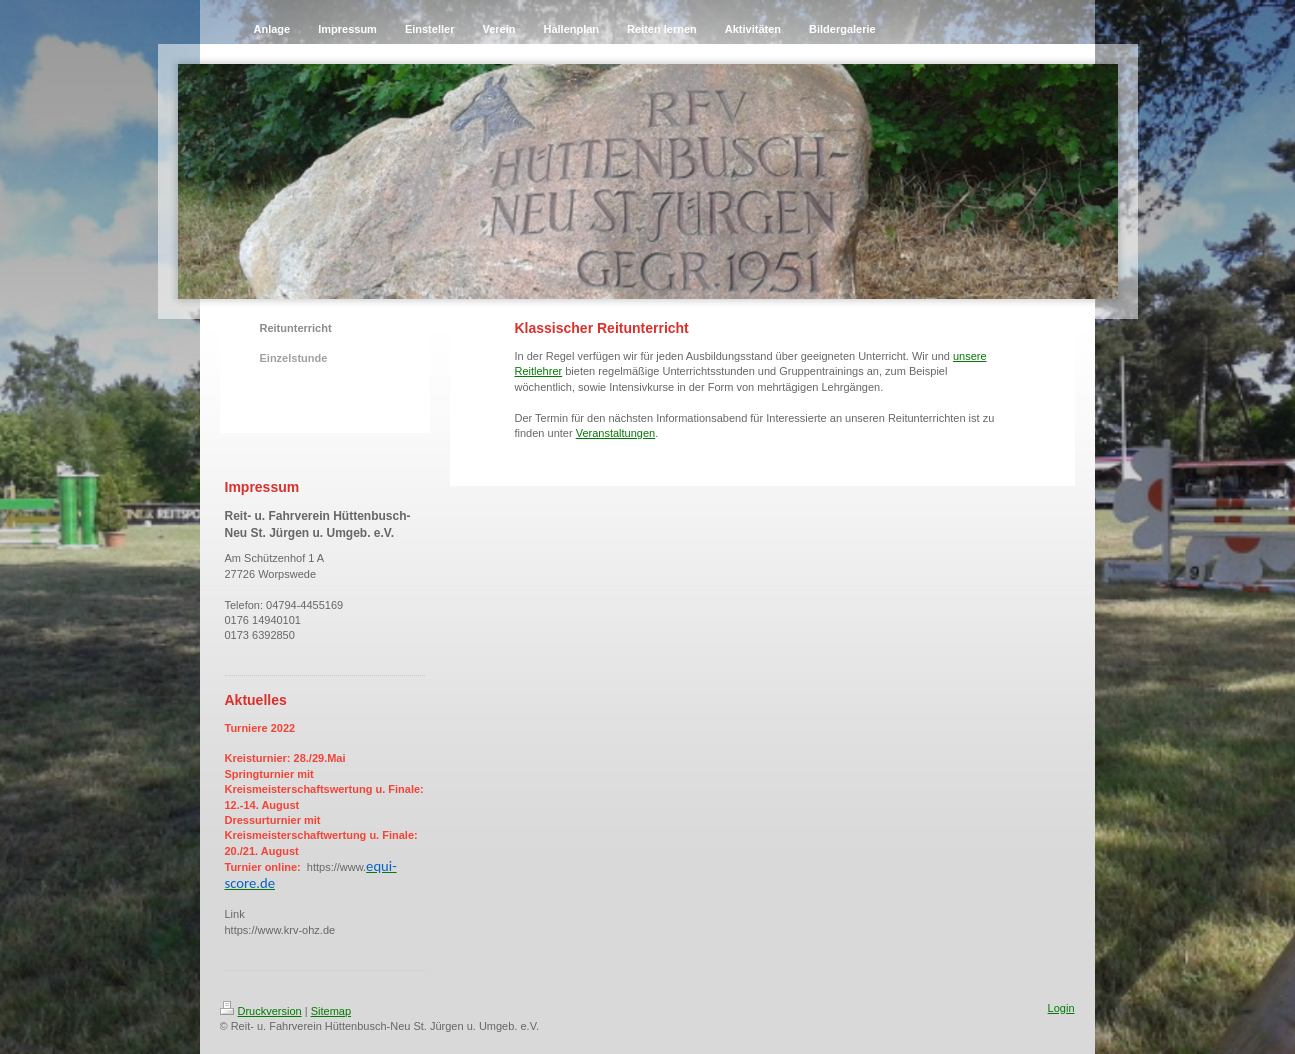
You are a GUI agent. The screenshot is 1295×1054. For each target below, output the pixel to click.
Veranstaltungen (616, 433)
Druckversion (261, 1011)
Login (1061, 1008)
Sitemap (331, 1011)
